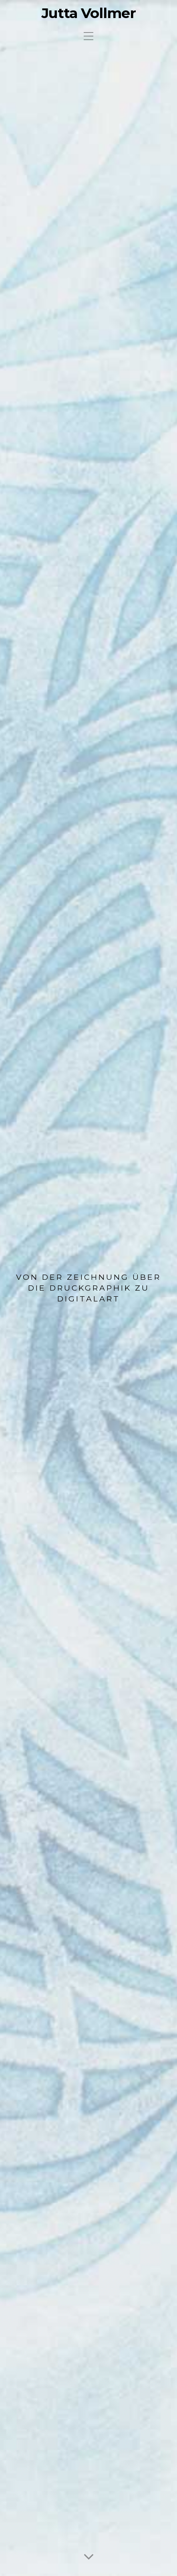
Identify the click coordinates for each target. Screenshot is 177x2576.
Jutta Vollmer (89, 13)
